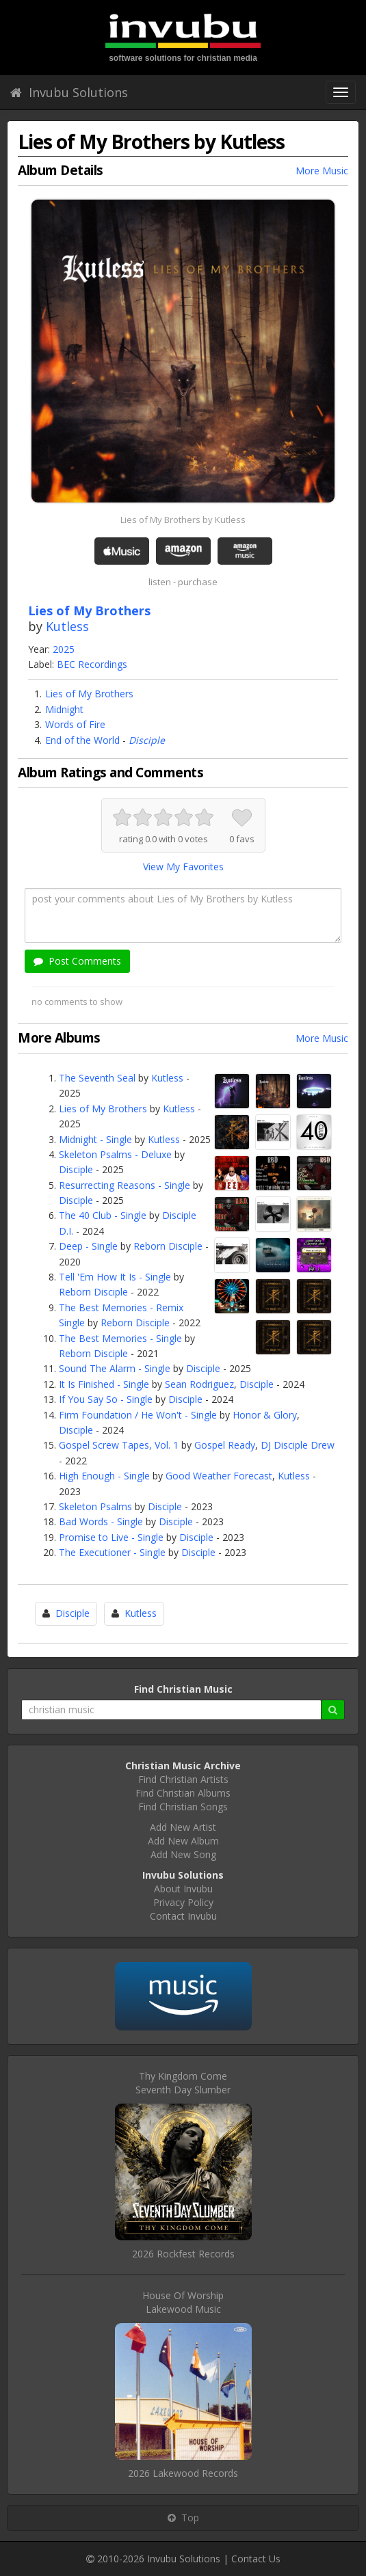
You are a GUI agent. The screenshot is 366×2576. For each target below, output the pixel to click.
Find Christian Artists (183, 1779)
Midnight (64, 709)
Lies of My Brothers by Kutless (183, 519)
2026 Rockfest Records (183, 2253)
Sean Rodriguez (199, 1384)
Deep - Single (88, 1245)
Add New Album (183, 1840)
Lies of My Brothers (89, 693)
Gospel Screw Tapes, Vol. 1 (119, 1444)
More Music (322, 170)
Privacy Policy (183, 1902)
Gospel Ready (224, 1444)
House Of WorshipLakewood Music (183, 2302)
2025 (64, 649)
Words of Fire (75, 724)
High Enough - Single (104, 1475)
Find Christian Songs (183, 1806)
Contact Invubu (183, 1915)
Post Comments (77, 960)
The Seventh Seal (97, 1077)
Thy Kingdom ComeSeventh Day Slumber (183, 2082)
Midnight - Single (95, 1139)
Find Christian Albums (183, 1792)
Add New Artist (183, 1827)
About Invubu (183, 1888)
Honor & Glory (265, 1414)
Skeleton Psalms (95, 1506)
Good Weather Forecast (219, 1475)
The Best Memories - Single (120, 1338)
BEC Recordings (92, 664)
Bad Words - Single (101, 1521)
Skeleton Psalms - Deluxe (115, 1154)
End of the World (82, 740)
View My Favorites (183, 866)
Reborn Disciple (167, 1245)
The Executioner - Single (112, 1552)
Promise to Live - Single (111, 1537)
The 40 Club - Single (102, 1215)
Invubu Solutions (69, 92)
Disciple (147, 740)
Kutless (67, 626)
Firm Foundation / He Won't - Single (138, 1414)
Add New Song (183, 1854)
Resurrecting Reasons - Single (124, 1185)
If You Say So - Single (106, 1399)
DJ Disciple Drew (298, 1444)
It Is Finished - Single (104, 1384)
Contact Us (255, 2558)
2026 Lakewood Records (183, 2473)
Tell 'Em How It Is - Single (115, 1276)
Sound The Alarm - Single (114, 1368)
